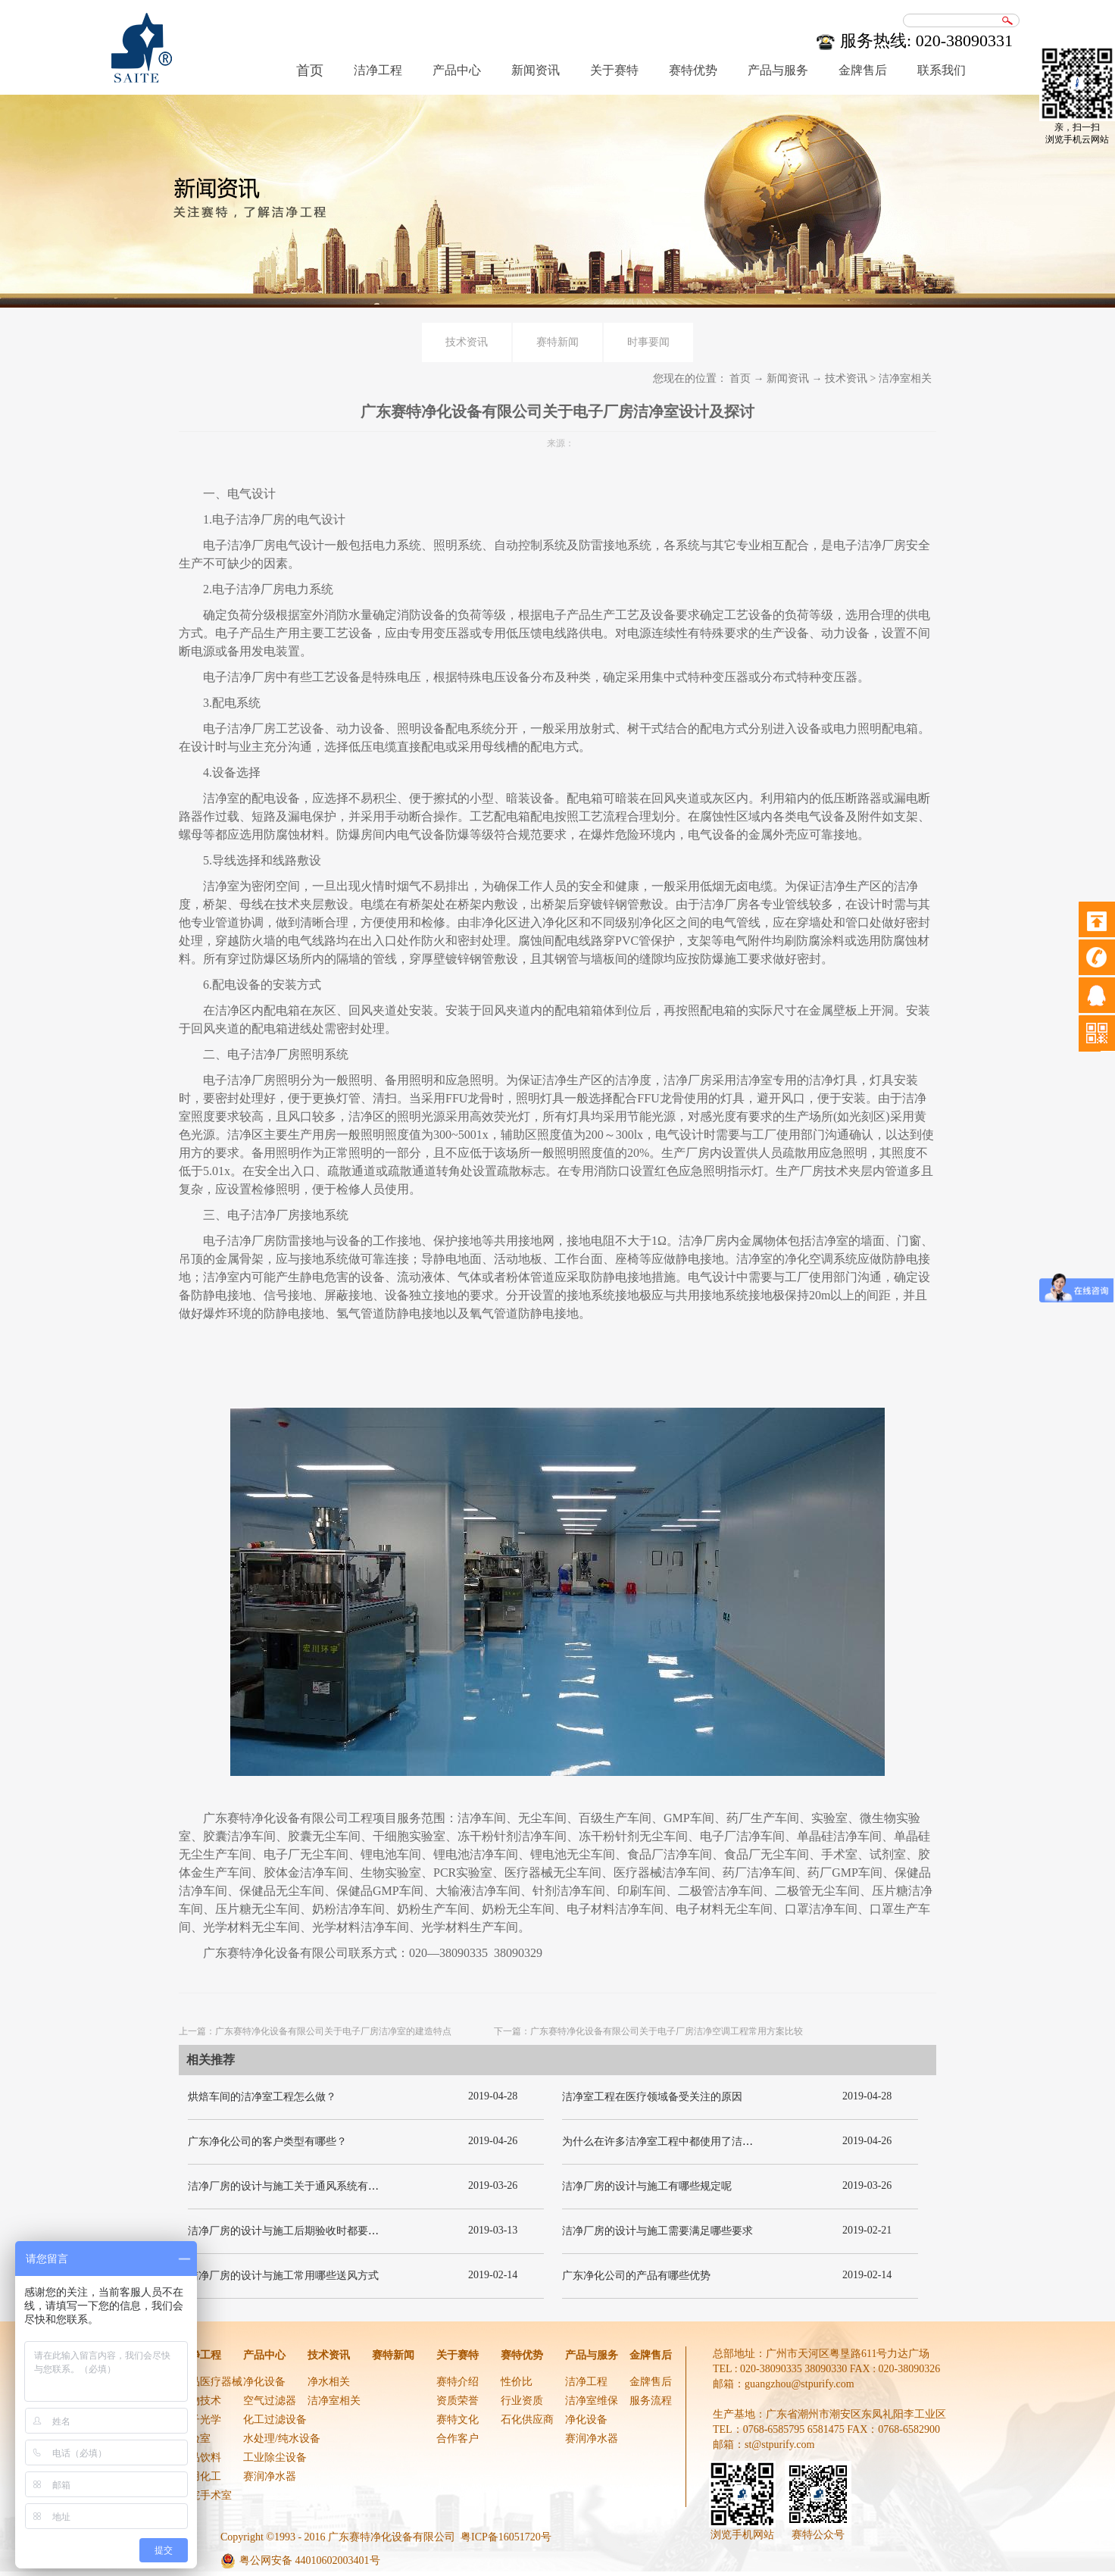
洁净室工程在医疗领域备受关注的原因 (652, 2096)
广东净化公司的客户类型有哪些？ (267, 2141)
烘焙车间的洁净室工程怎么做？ (262, 2096)
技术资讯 (846, 378)
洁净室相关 (905, 378)
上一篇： (315, 2031)
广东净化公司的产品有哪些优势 (636, 2275)
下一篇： (648, 2031)
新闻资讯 (788, 378)
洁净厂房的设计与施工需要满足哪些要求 (657, 2231)
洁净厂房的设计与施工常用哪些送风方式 (283, 2275)
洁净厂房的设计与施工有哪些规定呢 (647, 2186)
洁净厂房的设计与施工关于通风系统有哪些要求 (299, 2186)
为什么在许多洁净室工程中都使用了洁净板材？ (673, 2141)
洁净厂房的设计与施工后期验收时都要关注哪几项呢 (310, 2231)
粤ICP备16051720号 (506, 2537)
